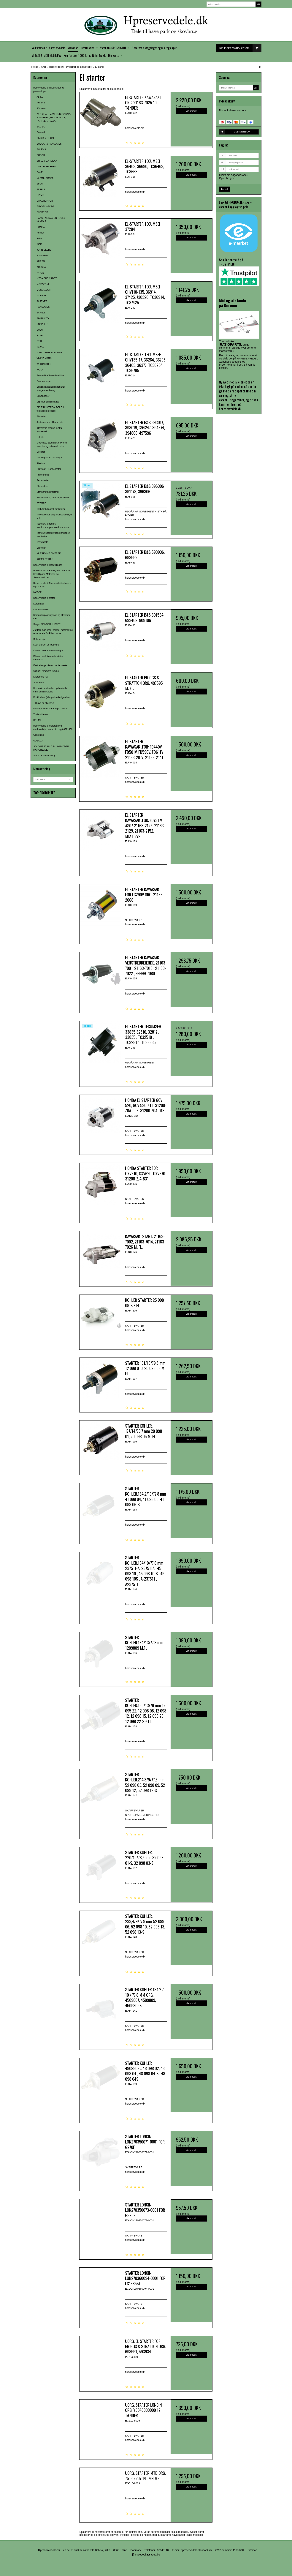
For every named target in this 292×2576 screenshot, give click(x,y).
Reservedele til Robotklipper (47, 565)
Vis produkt (191, 111)
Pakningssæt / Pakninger (49, 457)
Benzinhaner (43, 396)
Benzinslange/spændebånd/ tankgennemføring (51, 389)
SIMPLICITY (43, 318)
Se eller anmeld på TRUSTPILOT (238, 271)
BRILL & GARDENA (47, 161)
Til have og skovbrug (43, 703)
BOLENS (41, 149)
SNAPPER (42, 324)
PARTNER (42, 301)
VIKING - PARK (45, 358)
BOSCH (41, 155)
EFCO (40, 183)
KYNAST (41, 273)
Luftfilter (41, 437)
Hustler (40, 232)
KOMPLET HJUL (45, 559)
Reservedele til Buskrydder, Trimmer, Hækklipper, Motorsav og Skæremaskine (52, 574)
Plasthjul (41, 463)
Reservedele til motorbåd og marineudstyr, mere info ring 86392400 (52, 727)
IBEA (39, 238)
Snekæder (38, 682)
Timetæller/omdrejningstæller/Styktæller (54, 516)
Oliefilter (41, 452)
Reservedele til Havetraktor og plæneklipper (48, 89)
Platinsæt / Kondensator (49, 469)
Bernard (41, 132)
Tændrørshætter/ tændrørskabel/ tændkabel (53, 535)
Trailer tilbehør (40, 714)
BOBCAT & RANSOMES (49, 144)
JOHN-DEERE (44, 250)
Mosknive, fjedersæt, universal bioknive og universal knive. (52, 444)
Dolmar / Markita (45, 178)
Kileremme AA (40, 676)
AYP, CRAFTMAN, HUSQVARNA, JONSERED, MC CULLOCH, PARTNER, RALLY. (54, 117)
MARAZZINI (43, 284)
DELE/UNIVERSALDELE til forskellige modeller (50, 409)
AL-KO (40, 97)
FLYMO (40, 195)
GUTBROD (42, 212)
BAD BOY (42, 126)
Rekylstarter (43, 480)
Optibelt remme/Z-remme (46, 671)
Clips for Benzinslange (48, 401)
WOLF (40, 369)
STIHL (40, 341)
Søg (258, 4)
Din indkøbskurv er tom (240, 48)
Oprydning (38, 735)
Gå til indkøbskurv (234, 132)
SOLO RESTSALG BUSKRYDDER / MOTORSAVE (51, 748)
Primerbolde (43, 474)
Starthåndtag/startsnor (48, 492)
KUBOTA (41, 267)
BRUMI (37, 720)
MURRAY (41, 295)
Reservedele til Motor (44, 598)
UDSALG (38, 740)
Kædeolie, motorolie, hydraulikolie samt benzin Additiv (50, 690)
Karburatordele (40, 609)
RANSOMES (43, 307)
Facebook (139, 2554)
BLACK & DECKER (46, 138)
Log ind (224, 189)
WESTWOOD (44, 364)
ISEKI (39, 244)
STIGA (40, 335)
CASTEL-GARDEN (46, 166)
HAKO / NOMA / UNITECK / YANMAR (51, 220)
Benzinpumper (44, 381)
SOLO (40, 330)
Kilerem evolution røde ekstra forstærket (48, 658)
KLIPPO (41, 261)
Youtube (153, 2554)
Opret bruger (226, 178)
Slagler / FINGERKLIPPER (47, 624)
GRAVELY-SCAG (45, 206)
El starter (41, 416)
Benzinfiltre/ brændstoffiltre (50, 375)
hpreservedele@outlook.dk (196, 2550)
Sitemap (252, 2550)
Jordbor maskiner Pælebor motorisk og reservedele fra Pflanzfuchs (53, 632)
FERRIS (41, 189)
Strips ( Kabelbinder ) (44, 755)
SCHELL (41, 312)
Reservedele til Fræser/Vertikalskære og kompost (52, 585)
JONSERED (43, 255)
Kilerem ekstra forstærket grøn (48, 650)
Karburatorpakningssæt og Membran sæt (52, 617)
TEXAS (40, 347)
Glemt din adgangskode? (233, 174)
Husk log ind (233, 169)
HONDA (41, 227)
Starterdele (42, 486)
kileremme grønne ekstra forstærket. (49, 430)
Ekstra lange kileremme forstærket (50, 665)
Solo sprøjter (39, 639)
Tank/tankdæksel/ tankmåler (51, 509)
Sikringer (41, 548)
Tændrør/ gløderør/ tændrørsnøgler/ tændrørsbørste (53, 525)
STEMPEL (42, 503)
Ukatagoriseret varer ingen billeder (50, 708)
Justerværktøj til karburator (50, 422)
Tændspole (42, 542)
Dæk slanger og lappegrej (46, 644)
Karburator (38, 603)
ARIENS (41, 102)
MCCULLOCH (44, 290)
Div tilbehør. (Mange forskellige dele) (51, 697)
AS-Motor (41, 108)
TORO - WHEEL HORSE (49, 352)
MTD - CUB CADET (47, 278)
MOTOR (37, 592)
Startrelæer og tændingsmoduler (53, 497)
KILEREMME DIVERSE (49, 553)
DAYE (40, 172)
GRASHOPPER (45, 201)
